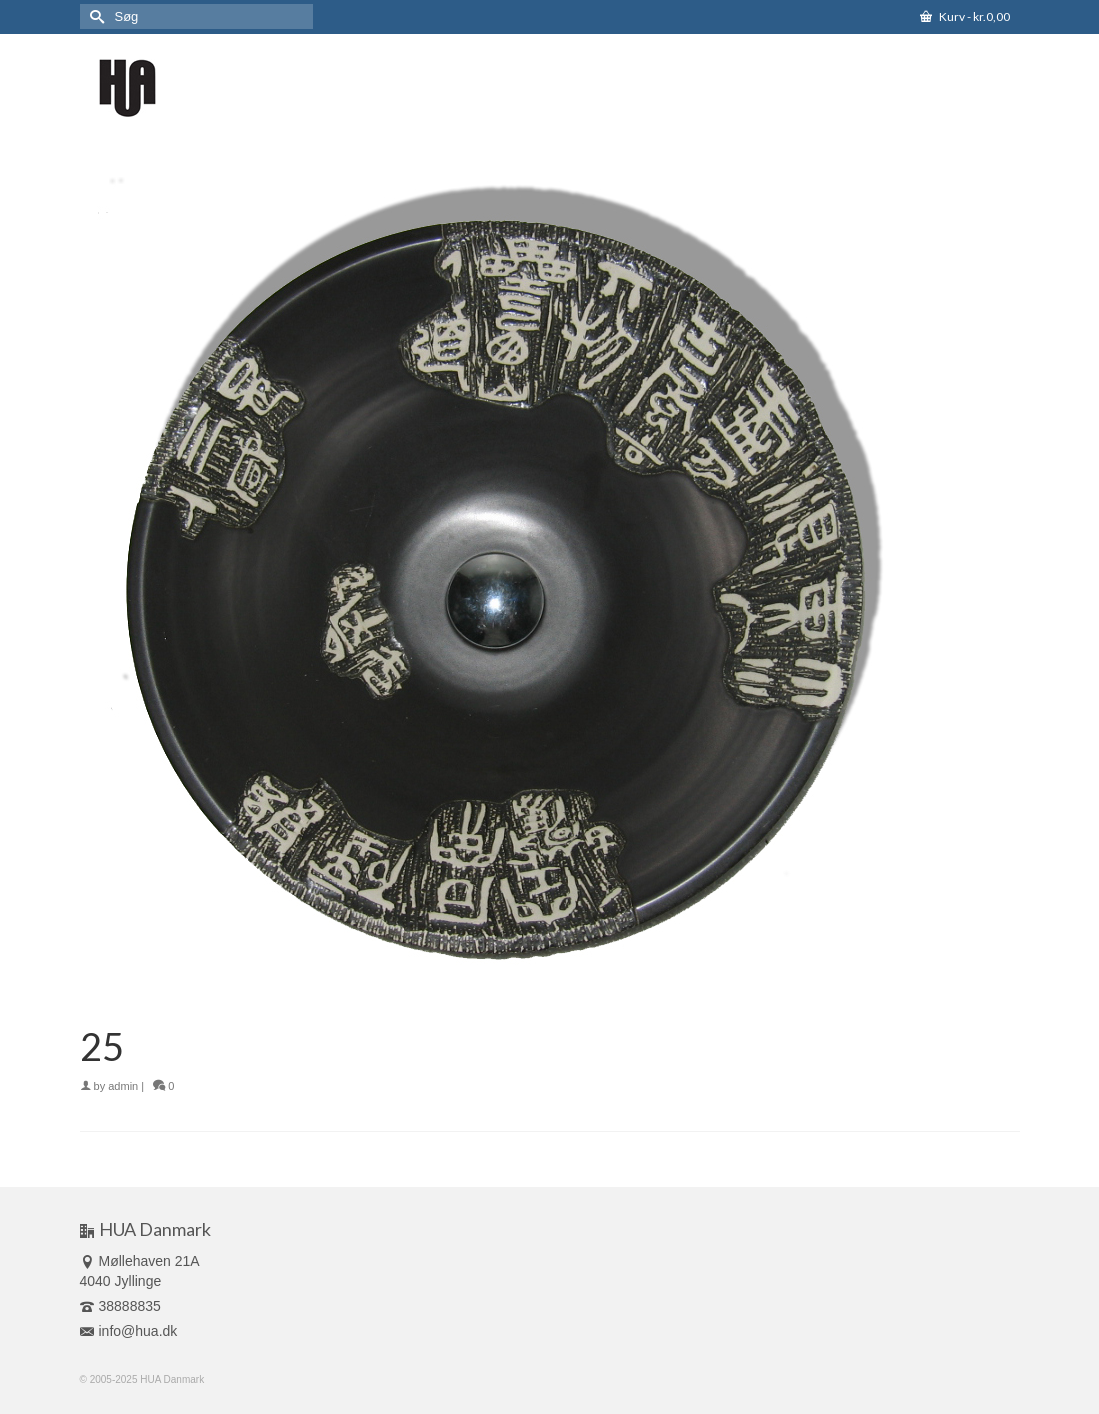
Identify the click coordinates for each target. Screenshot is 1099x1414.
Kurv (965, 16)
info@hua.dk (129, 1331)
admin (123, 1086)
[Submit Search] (95, 16)
